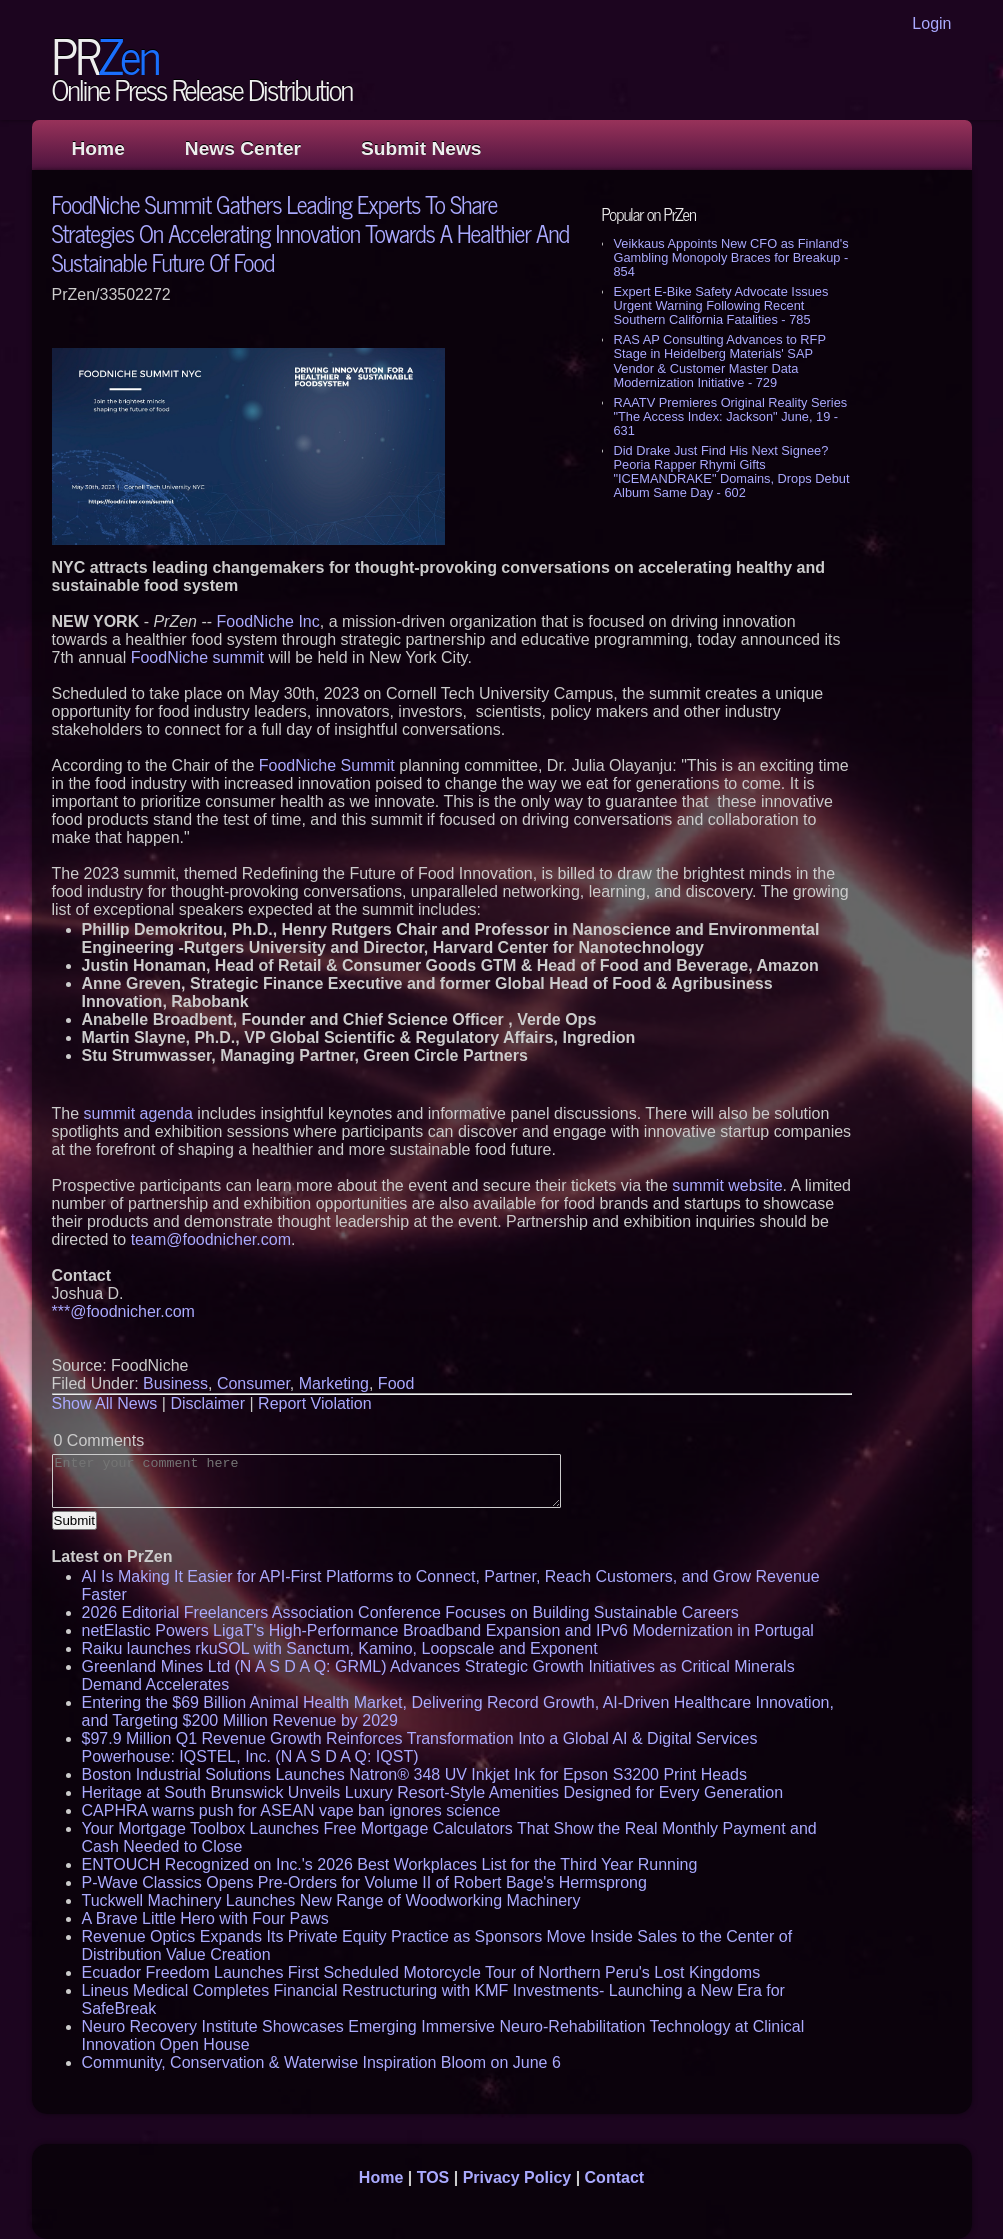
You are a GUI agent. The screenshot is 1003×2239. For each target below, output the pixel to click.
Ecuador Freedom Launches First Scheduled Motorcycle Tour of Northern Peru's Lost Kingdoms (421, 1972)
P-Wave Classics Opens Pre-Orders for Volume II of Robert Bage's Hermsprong (364, 1882)
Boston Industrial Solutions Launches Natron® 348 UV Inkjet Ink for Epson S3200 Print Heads (415, 1774)
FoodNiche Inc (268, 621)
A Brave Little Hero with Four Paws (205, 1918)
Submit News (421, 148)
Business (175, 1383)
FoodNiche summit (197, 657)
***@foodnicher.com (123, 1311)
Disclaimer (207, 1403)
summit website (727, 1185)
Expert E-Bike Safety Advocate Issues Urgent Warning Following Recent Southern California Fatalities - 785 (721, 305)
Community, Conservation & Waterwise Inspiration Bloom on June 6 (321, 2062)
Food (396, 1383)
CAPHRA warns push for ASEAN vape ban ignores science (291, 1810)
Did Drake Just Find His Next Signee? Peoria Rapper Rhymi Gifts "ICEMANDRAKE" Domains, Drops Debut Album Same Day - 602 (732, 471)
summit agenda (138, 1113)
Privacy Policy (517, 2177)
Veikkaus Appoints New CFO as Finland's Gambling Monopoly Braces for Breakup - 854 (731, 257)
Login (931, 23)
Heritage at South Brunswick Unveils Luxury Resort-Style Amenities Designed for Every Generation (433, 1792)
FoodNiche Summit (327, 765)
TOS (433, 2177)
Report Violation (315, 1403)
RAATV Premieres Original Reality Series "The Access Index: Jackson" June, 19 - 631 (731, 416)
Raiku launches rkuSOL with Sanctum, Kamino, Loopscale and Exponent (340, 1648)
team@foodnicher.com (211, 1239)
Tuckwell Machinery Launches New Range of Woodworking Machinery (331, 1900)
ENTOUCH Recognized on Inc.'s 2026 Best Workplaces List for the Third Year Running (390, 1864)
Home (98, 148)
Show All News (105, 1403)
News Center (243, 148)
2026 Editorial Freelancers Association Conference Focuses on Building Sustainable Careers (410, 1612)
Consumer (253, 1383)
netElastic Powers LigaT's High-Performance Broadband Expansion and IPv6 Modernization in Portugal (448, 1630)
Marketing (334, 1383)
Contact (615, 2177)
